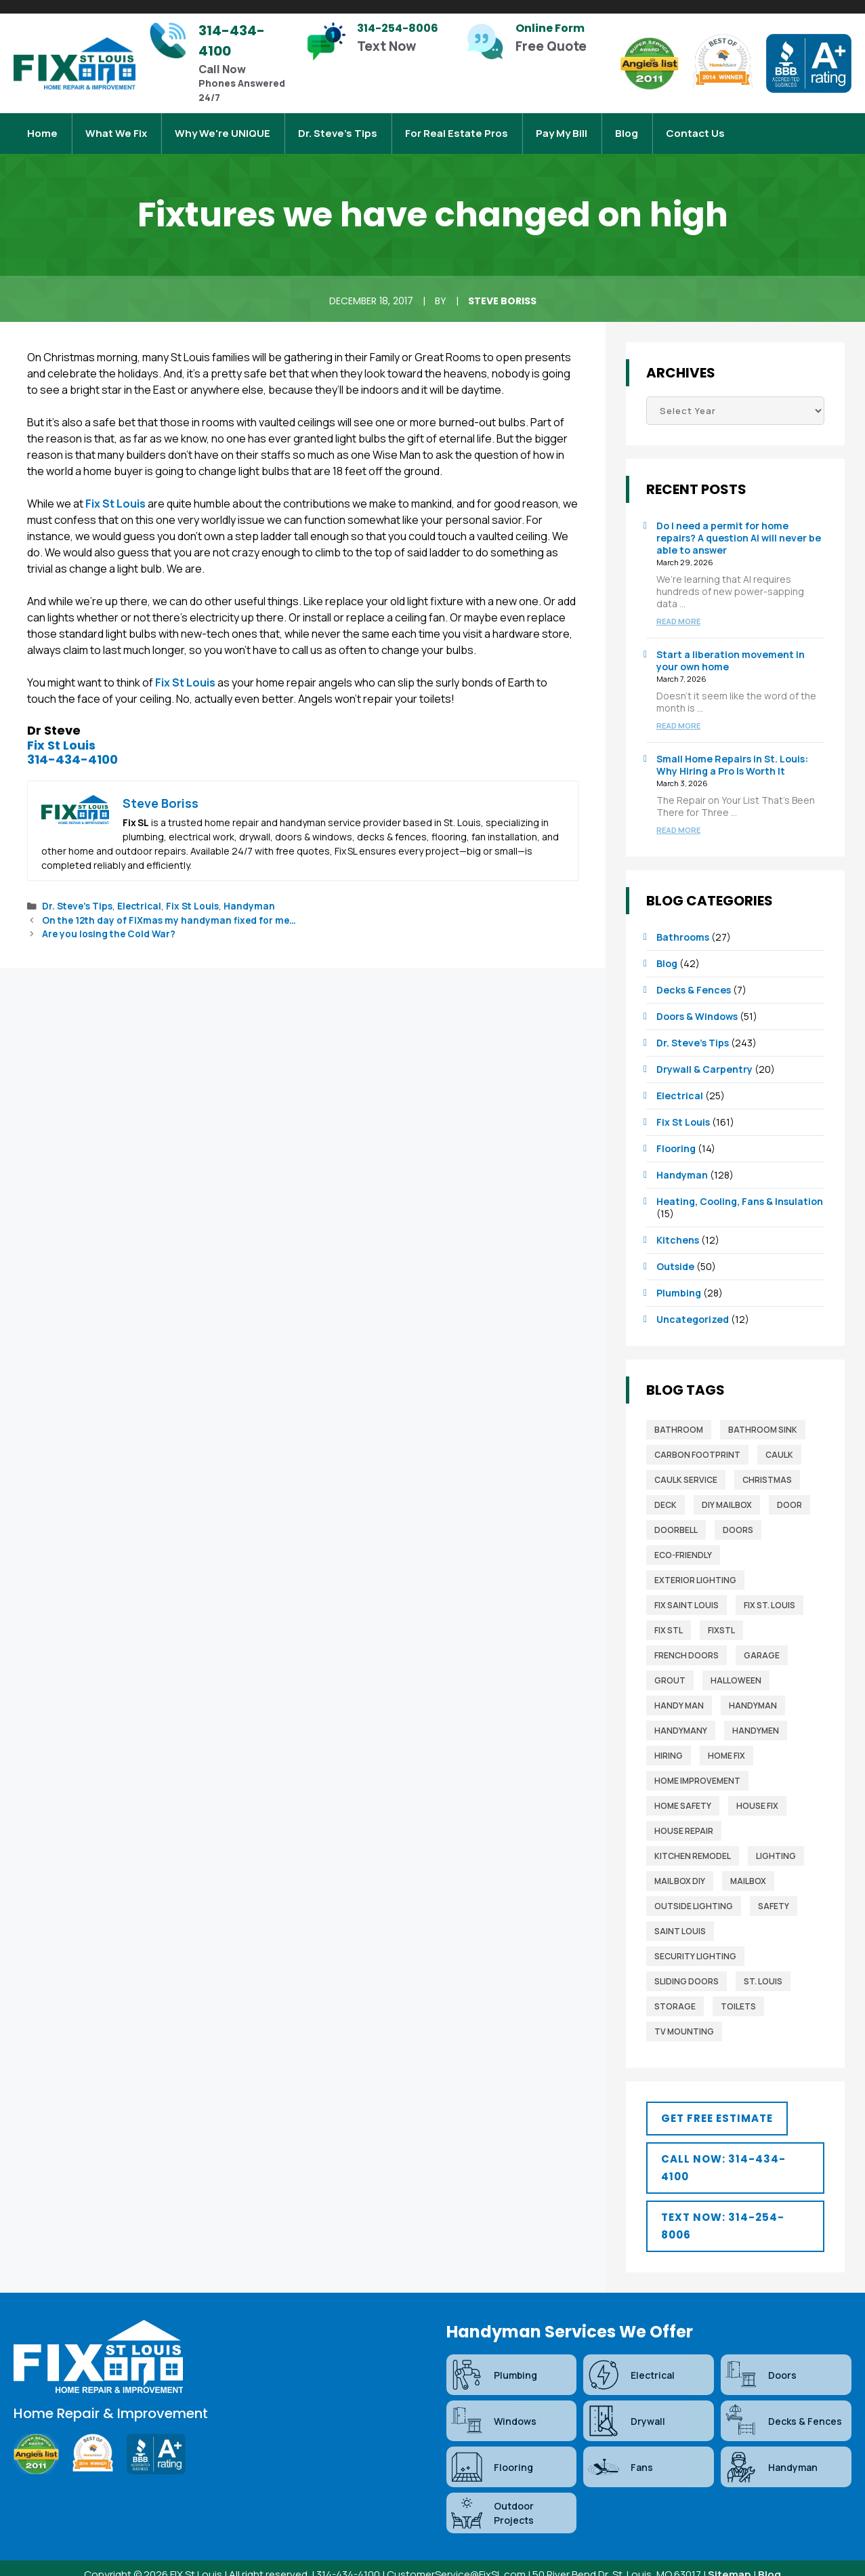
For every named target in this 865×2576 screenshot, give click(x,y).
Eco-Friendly (683, 1541)
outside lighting (693, 1892)
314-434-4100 (72, 745)
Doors (738, 1516)
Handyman (249, 892)
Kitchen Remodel (692, 1842)
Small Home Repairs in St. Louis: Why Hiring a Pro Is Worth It (732, 751)
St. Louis (763, 1968)
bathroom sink (762, 1416)
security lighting (695, 1942)
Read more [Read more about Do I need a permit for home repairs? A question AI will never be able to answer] (678, 607)
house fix (757, 1792)
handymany (680, 1717)
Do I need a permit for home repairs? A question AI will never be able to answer (738, 524)
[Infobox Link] (220, 63)
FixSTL (721, 1616)
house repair (683, 1817)
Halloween (736, 1667)
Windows (493, 2407)
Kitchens (677, 1226)
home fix (726, 1742)
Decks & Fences (693, 976)
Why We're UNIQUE (222, 126)
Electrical (139, 892)
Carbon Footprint (697, 1441)
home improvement (697, 1767)
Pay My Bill (561, 126)
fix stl (668, 1616)
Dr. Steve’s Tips (337, 126)
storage (675, 1993)
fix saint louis (686, 1591)
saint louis (680, 1917)
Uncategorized (692, 1305)
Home (42, 126)
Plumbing (678, 1279)
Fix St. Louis (769, 1591)
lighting (776, 1842)
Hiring (668, 1742)
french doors (686, 1642)
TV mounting (684, 2018)
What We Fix (116, 126)
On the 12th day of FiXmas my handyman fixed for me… (169, 907)
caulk (779, 1441)
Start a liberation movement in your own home (730, 646)
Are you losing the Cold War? (108, 920)
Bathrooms (682, 923)
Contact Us (695, 126)
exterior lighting (695, 1566)
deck (665, 1491)
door (789, 1491)
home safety (682, 1792)
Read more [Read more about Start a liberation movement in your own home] (678, 712)
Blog (626, 126)
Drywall (626, 2407)
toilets (738, 1993)
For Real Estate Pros (456, 126)
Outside (675, 1252)
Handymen (755, 1717)
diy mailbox (727, 1491)
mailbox (748, 1867)
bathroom (678, 1416)
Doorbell (676, 1516)
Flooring (676, 1134)
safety (773, 1892)
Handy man (679, 1692)
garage (762, 1642)
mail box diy (679, 1867)
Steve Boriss (502, 287)
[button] (717, 2105)
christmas (767, 1466)
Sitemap (729, 2561)
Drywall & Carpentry (704, 1055)
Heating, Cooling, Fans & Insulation (739, 1187)
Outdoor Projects (492, 2499)
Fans (620, 2453)
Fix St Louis (115, 490)
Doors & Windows (697, 1002)
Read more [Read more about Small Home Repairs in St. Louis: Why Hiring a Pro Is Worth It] (678, 816)
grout (669, 1667)
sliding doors (686, 1968)
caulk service (685, 1466)
